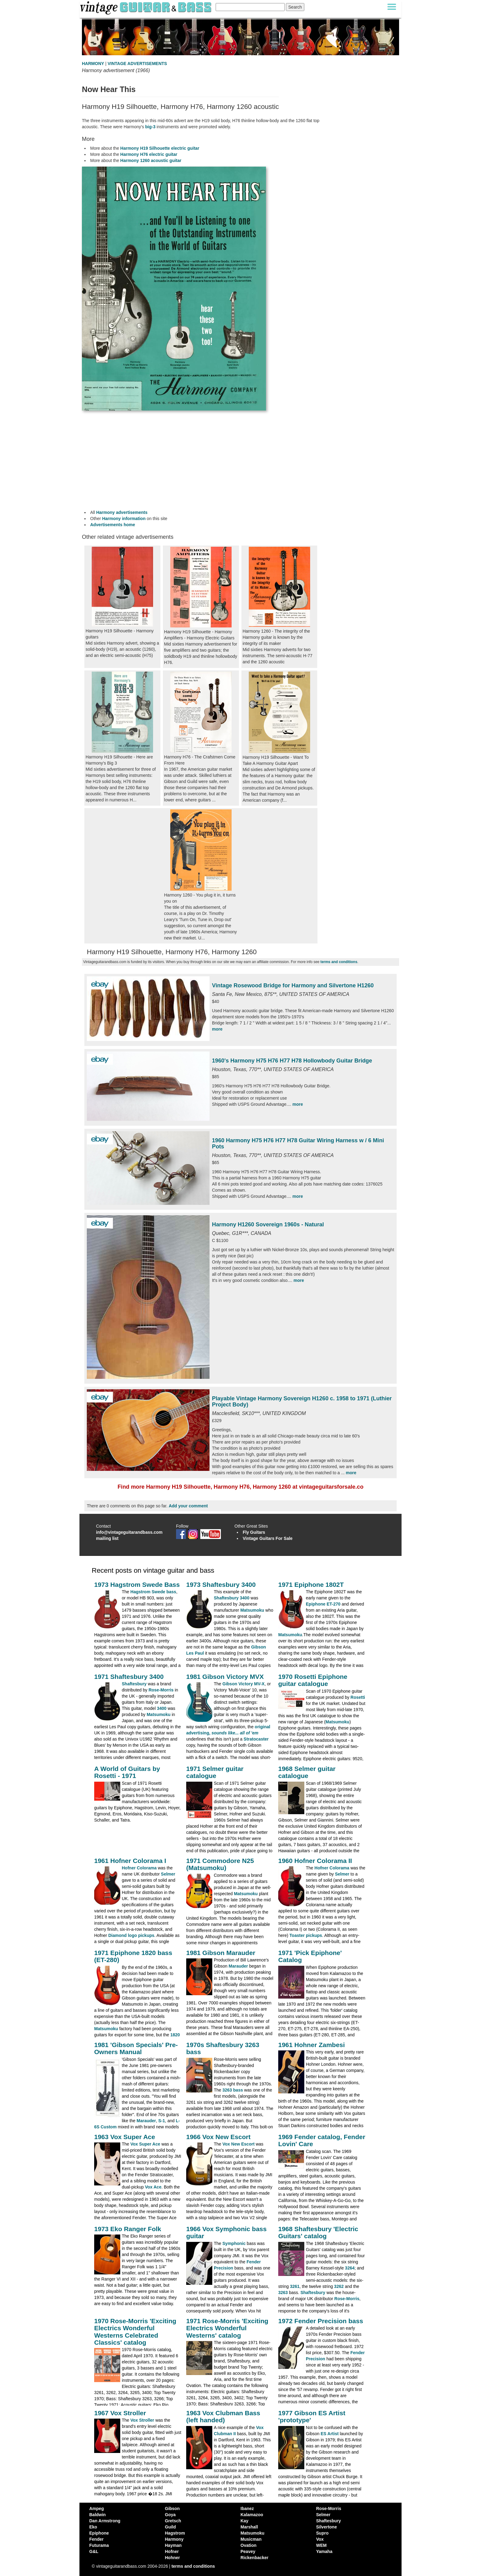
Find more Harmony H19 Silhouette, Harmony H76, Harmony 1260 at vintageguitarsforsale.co (240, 1487)
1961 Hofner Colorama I (130, 1860)
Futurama (99, 2545)
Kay (244, 2520)
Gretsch (173, 2520)
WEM (321, 2545)
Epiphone (99, 2533)
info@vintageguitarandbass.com (129, 1532)
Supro (322, 2533)
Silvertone (326, 2526)
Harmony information (124, 518)
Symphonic (233, 2243)
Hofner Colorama (139, 1867)
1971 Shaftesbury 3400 (129, 1676)
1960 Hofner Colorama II (315, 1860)
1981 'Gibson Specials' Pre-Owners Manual (136, 2048)
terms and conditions (339, 962)
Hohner (172, 2557)
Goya (170, 2514)
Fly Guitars (254, 1532)
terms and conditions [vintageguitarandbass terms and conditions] (193, 2566)
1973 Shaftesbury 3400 (221, 1584)
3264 (350, 2268)
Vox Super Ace (145, 2144)
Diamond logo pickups (131, 1935)
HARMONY (93, 63)
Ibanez (247, 2508)
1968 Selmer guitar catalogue (307, 1772)
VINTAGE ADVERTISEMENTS (137, 63)
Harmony (174, 2539)
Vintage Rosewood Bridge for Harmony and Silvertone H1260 (293, 985)
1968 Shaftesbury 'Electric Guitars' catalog (318, 2232)
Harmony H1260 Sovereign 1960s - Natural (268, 1224)
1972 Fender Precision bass (320, 2320)
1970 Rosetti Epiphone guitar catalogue (312, 1680)
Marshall (249, 2526)
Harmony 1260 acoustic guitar (150, 160)
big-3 (150, 126)
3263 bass (232, 2090)
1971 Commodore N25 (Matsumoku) (220, 1864)
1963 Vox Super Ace (124, 2136)
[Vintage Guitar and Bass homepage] (146, 7)
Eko (93, 2526)
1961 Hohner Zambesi (311, 2044)
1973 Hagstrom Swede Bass (137, 1584)
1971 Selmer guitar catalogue (215, 1772)
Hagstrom (175, 2533)
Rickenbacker (254, 2557)
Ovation (248, 2545)
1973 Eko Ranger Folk (127, 2228)
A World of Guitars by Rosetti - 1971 (127, 1772)
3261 (294, 2286)
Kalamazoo (251, 2514)
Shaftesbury (134, 1683)
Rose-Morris (161, 1689)
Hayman (173, 2545)
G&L (93, 2551)
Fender (96, 2539)
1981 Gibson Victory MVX (225, 1676)
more (217, 1029)
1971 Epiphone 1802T (311, 1584)
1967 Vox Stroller (120, 2412)
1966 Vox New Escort (218, 2136)
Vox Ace (153, 2187)
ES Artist (330, 2433)
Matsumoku (252, 1610)
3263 (283, 2292)
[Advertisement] (201, 460)
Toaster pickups (306, 1935)
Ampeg (96, 2508)
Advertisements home (112, 524)
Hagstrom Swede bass (153, 1591)
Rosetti (358, 1697)
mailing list (107, 1538)
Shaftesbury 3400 (231, 1597)
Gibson (172, 2508)
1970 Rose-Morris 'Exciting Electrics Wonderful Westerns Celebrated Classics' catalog (135, 2331)
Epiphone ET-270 (323, 1604)
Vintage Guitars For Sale (267, 1538)
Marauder (238, 1966)
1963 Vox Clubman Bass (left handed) (223, 2416)
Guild (170, 2526)
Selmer (168, 1874)
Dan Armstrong (104, 2520)
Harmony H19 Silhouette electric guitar (159, 148)
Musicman (250, 2539)
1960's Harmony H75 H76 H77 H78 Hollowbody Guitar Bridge (292, 1061)
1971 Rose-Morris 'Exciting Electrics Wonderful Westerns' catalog (227, 2328)
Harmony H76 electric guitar (148, 154)
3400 (161, 1708)
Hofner (172, 2551)
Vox (320, 2539)
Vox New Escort (238, 2144)
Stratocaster (256, 1739)
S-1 (161, 2120)
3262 (339, 2286)
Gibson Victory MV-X (243, 1683)
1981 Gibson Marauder (220, 1952)
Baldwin (97, 2514)
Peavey (247, 2551)
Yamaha (324, 2551)
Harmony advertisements (121, 512)
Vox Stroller (142, 2420)
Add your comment (188, 1505)
